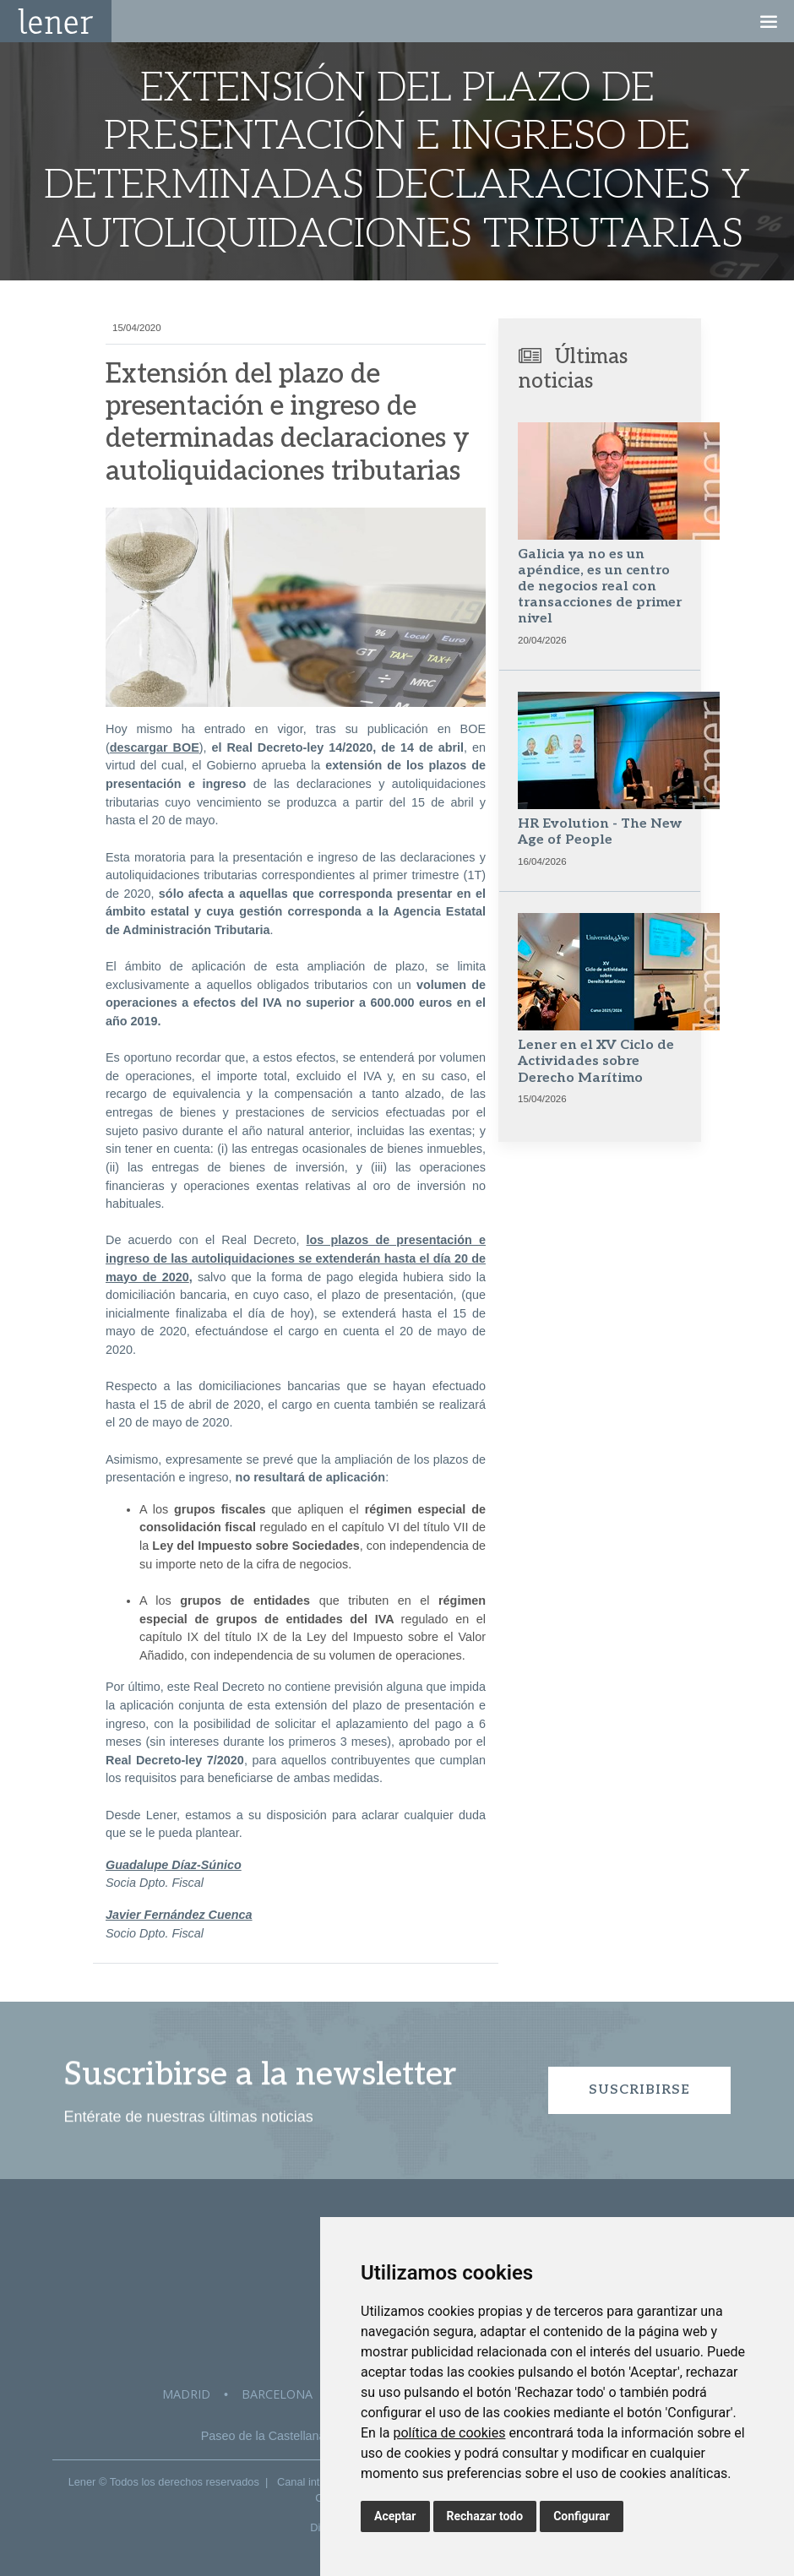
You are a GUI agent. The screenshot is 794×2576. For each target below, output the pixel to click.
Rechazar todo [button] (485, 2516)
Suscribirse (639, 2090)
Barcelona (277, 2394)
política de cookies (449, 2433)
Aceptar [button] (395, 2516)
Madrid (186, 2394)
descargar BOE (154, 747)
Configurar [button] (581, 2516)
